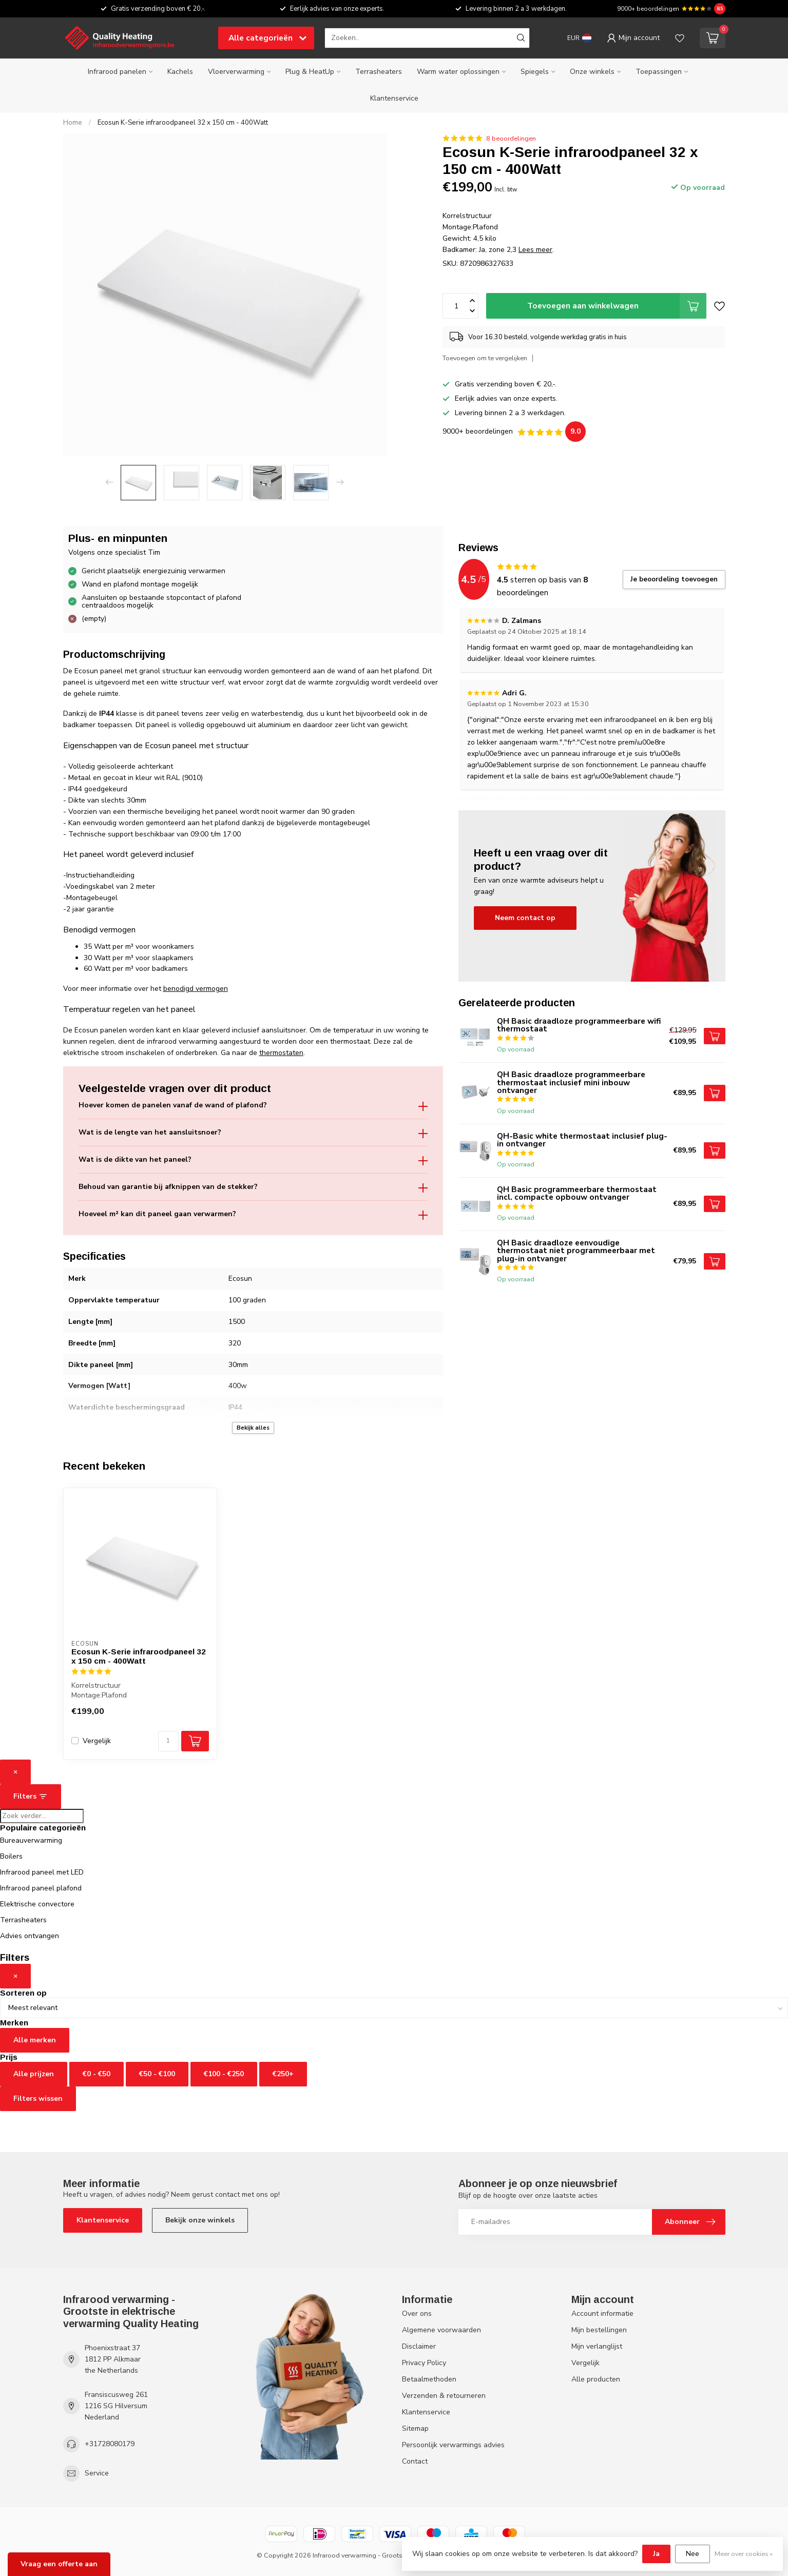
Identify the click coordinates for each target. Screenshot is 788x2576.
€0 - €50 (96, 2074)
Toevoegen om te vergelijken (485, 358)
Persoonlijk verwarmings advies (453, 2445)
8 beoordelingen (511, 138)
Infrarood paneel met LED (42, 1872)
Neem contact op (525, 918)
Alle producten (595, 2379)
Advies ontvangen (29, 1936)
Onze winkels (592, 71)
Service (97, 2473)
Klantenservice (394, 98)
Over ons (417, 2313)
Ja (656, 2554)
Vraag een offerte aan (59, 2564)
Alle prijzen (33, 2074)
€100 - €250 (224, 2074)
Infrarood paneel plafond (41, 1888)
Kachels (180, 71)
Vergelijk (97, 1741)
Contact (415, 2461)
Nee (692, 2554)
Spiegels (535, 71)
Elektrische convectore (37, 1904)
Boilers (11, 1856)
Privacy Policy (424, 2363)
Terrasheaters (378, 71)
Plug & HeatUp (309, 71)
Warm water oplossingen (458, 71)
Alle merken (34, 2040)
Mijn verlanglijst (596, 2346)
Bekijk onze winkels (200, 2220)
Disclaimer (419, 2346)
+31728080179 (109, 2444)
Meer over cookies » (744, 2553)
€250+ (283, 2074)
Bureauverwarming (31, 1840)
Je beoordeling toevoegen (674, 579)
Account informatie (602, 2313)
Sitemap (415, 2428)
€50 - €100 (157, 2074)
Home (72, 122)
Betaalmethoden (429, 2379)
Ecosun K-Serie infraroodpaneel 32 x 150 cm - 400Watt (183, 122)
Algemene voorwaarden (441, 2330)
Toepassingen (659, 71)
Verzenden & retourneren (444, 2396)
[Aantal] (168, 1741)
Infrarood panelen (117, 71)
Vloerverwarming (236, 71)
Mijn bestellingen (599, 2330)
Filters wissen (38, 2098)
